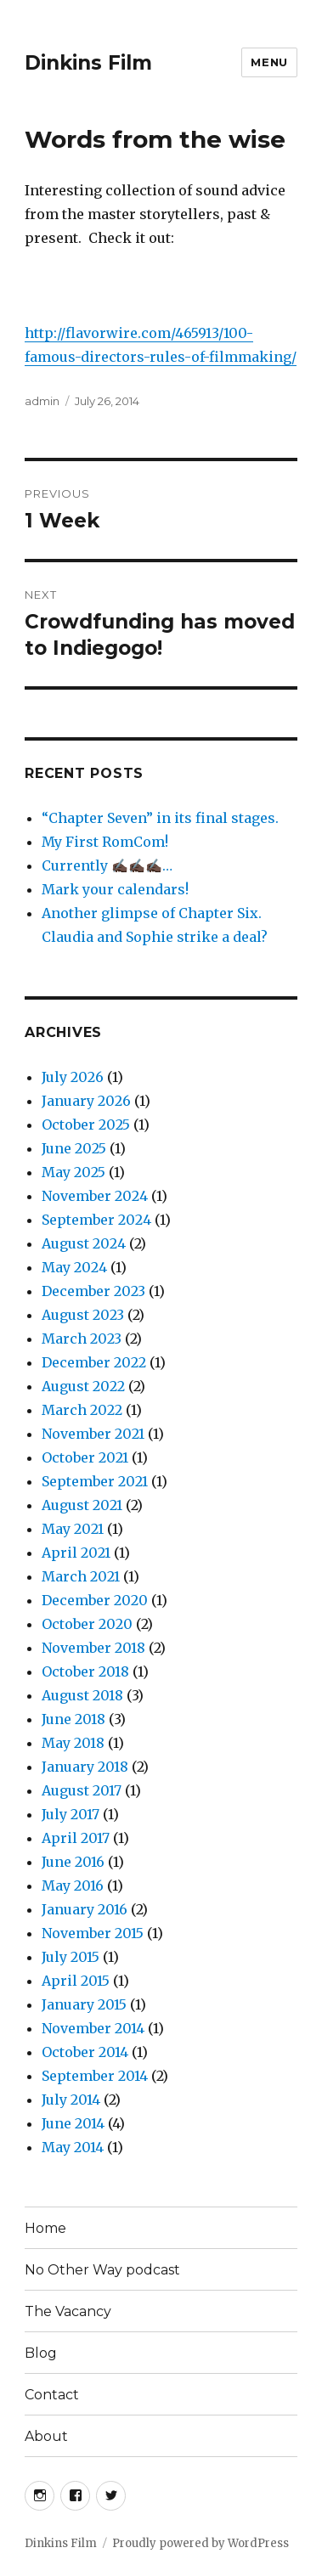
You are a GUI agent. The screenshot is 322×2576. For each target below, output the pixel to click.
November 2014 (93, 2028)
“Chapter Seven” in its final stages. (160, 817)
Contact (52, 2395)
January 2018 (85, 1766)
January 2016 (84, 1909)
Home (45, 2228)
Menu (269, 62)
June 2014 (73, 2123)
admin (42, 401)
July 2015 (70, 1956)
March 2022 (82, 1409)
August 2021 (82, 1505)
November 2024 (95, 1195)
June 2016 (73, 1861)
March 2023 (81, 1338)
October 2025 (86, 1124)
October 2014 (85, 2051)
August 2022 (83, 1386)
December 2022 (94, 1362)
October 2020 (87, 1623)
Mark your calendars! (115, 889)
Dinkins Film (88, 63)
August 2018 (82, 1695)
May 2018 (73, 1742)
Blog (41, 2353)
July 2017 (70, 1814)
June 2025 (74, 1148)
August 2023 (83, 1314)
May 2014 (73, 2147)
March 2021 (81, 1576)
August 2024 (84, 1243)
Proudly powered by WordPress (200, 2543)
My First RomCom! (105, 841)
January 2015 (84, 2004)
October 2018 (85, 1671)
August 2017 (81, 1790)
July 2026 (73, 1076)
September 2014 (95, 2075)
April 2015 (76, 1980)
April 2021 (76, 1552)
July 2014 (71, 2099)
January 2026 (86, 1100)
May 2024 (74, 1267)
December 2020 (95, 1600)
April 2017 (76, 1837)
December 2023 (93, 1290)
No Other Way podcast (102, 2270)
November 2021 (93, 1433)
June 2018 (73, 1719)
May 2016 (73, 1885)
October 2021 (85, 1457)
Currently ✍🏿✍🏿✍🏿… (107, 865)
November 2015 (93, 1933)
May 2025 (73, 1172)
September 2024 (96, 1219)
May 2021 (73, 1528)
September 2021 (95, 1481)
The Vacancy (68, 2311)
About (46, 2436)
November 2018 (93, 1647)
